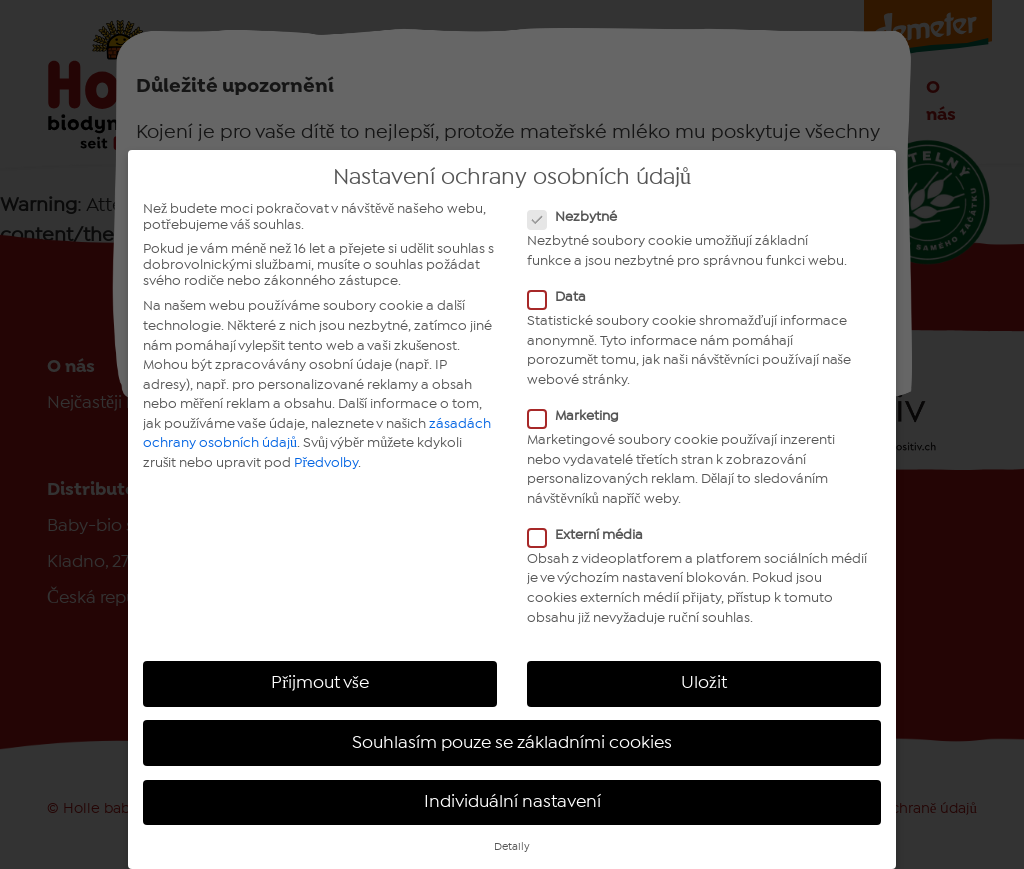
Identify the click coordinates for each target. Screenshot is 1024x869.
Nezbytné (578, 217)
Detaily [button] (512, 847)
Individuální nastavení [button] (512, 802)
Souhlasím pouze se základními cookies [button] (512, 743)
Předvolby (326, 463)
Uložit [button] (704, 683)
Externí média (591, 535)
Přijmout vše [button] (320, 683)
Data (563, 297)
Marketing (579, 416)
